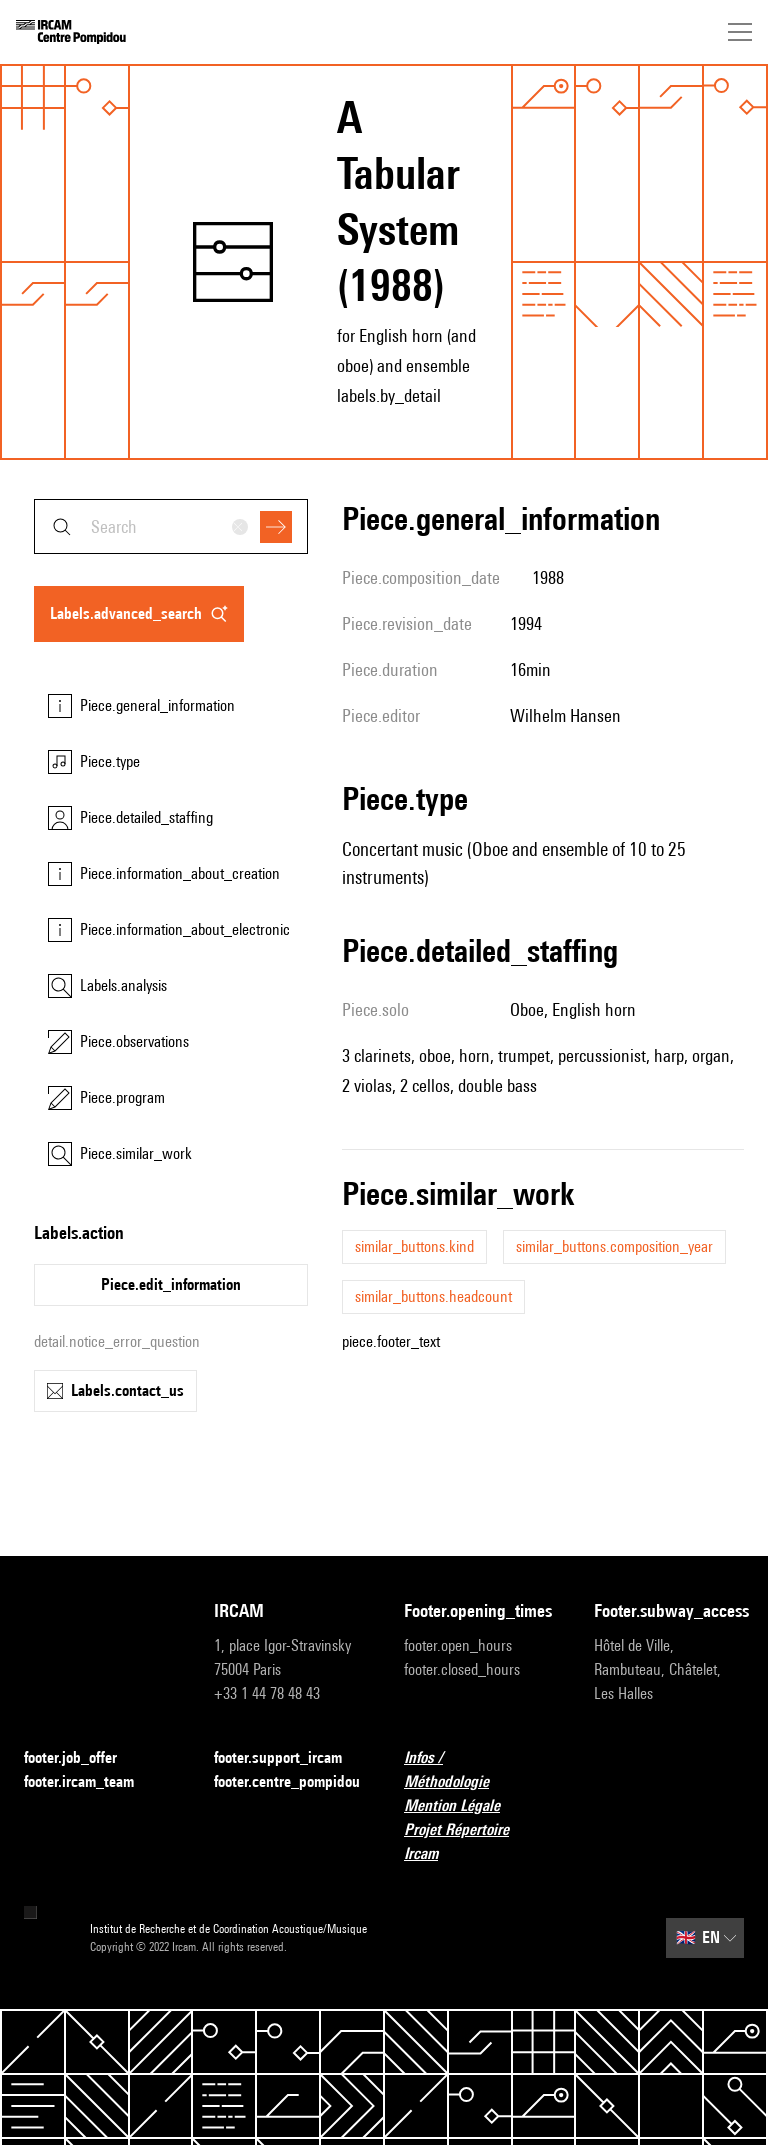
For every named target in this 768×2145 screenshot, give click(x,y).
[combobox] (171, 526)
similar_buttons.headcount (433, 1296)
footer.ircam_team (91, 1782)
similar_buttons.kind (414, 1246)
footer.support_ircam (289, 1758)
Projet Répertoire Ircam (479, 1841)
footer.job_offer (82, 1758)
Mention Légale (464, 1806)
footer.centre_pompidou (287, 1781)
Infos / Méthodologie (479, 1769)
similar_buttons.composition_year (614, 1246)
